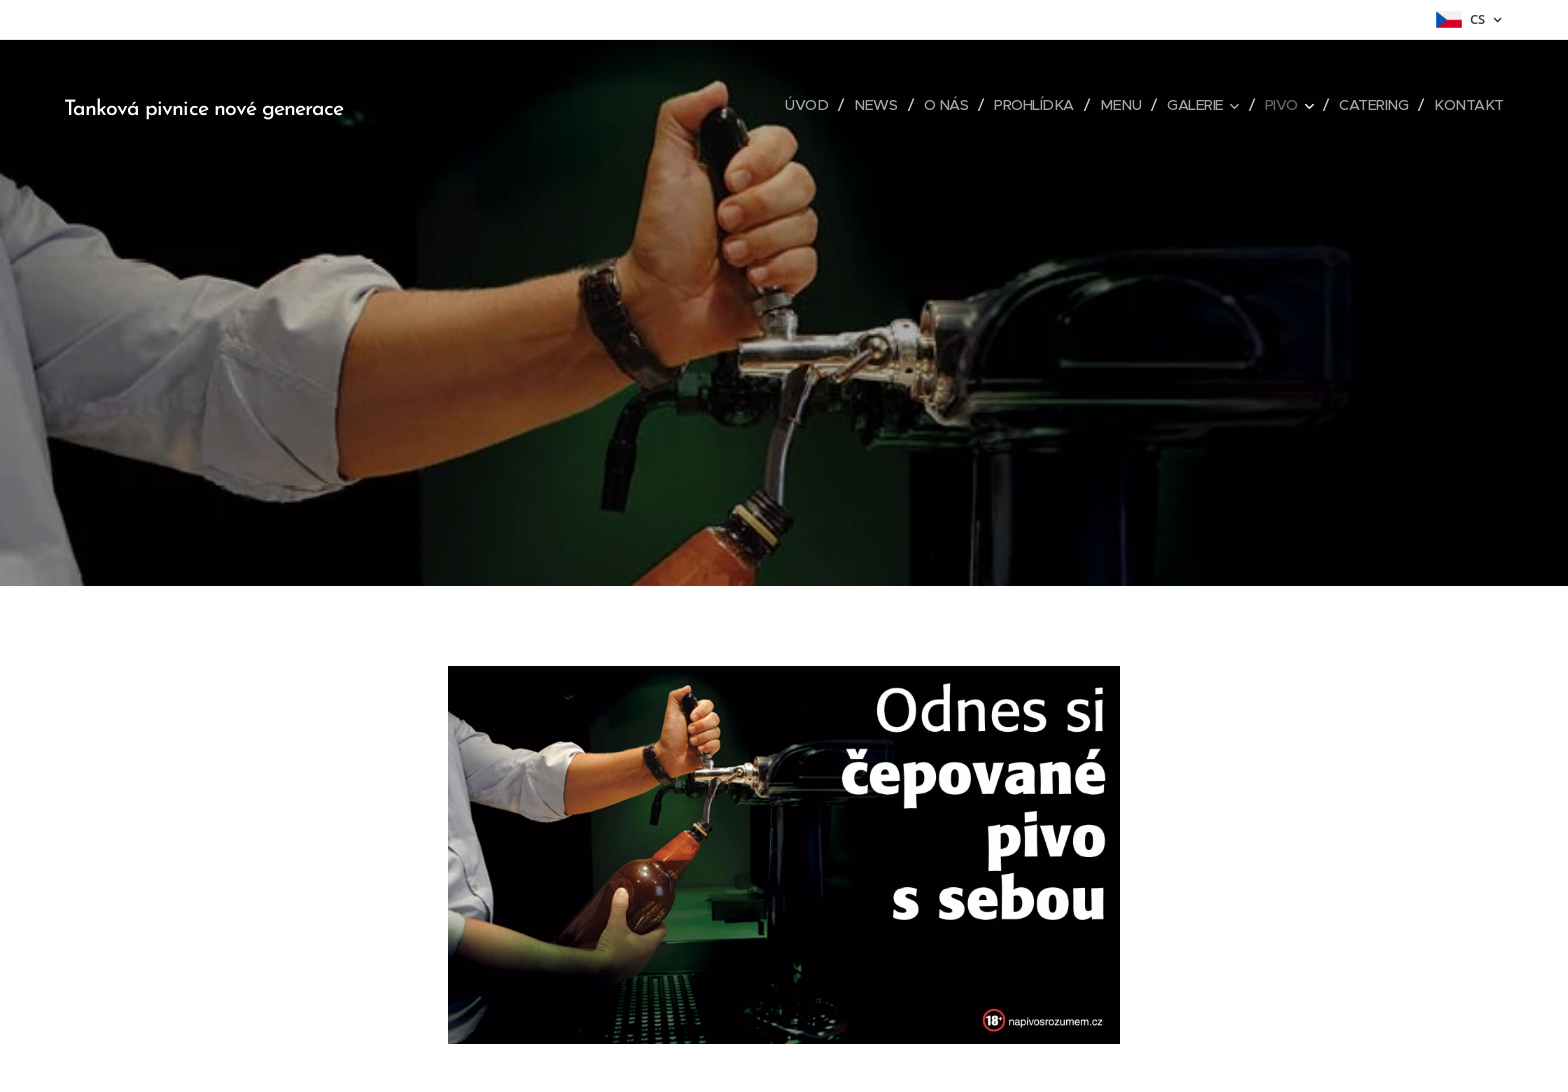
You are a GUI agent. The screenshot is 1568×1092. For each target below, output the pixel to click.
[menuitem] (789, 105)
